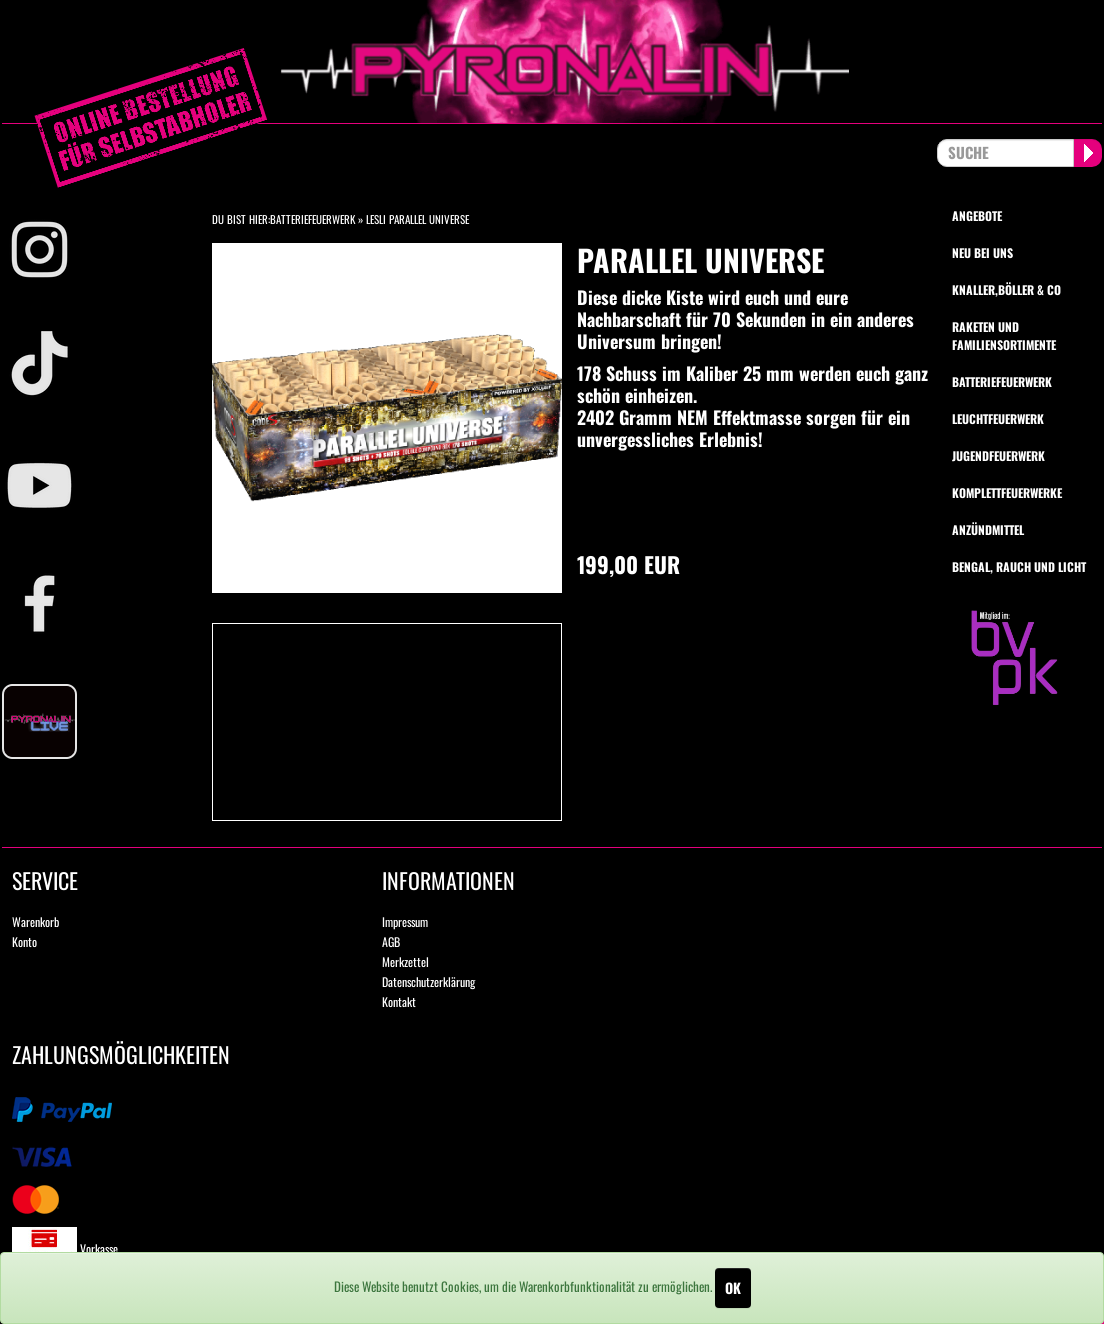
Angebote (977, 215)
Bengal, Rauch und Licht (1019, 566)
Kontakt (399, 1001)
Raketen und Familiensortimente (1004, 335)
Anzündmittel (988, 529)
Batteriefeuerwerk (312, 219)
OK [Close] (733, 1287)
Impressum (405, 921)
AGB (391, 941)
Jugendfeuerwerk (998, 455)
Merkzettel (405, 961)
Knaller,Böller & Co (1006, 289)
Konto (24, 941)
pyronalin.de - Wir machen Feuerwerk (552, 61)
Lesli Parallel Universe (417, 219)
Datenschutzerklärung (428, 981)
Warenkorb (35, 921)
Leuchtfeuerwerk (998, 418)
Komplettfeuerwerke (1007, 492)
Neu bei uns (982, 252)
